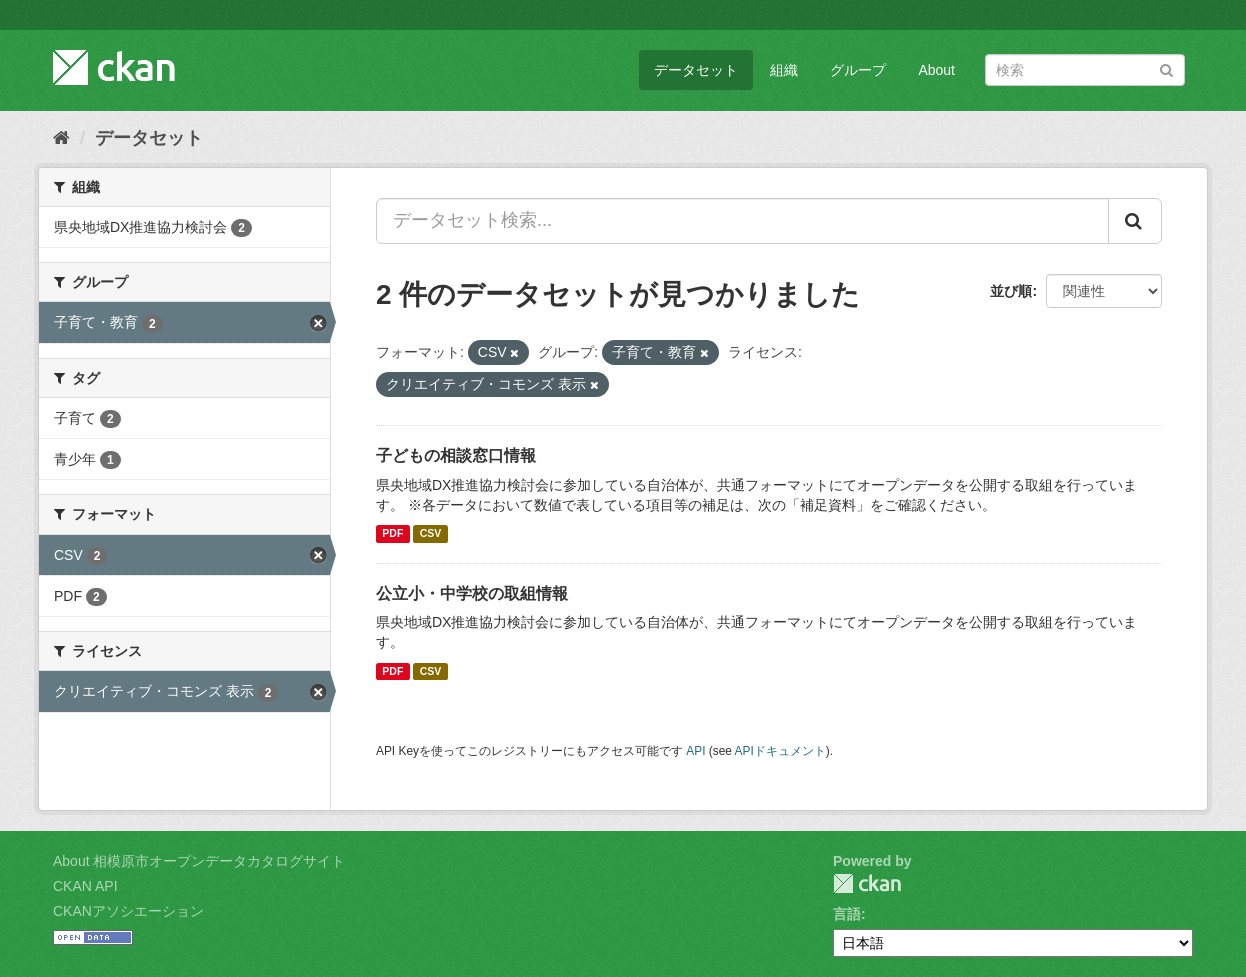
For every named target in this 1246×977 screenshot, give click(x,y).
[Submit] (1166, 68)
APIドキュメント (780, 751)
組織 (784, 70)
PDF (392, 534)
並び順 (1011, 291)
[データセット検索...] (742, 221)
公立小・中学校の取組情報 (472, 593)
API (695, 751)
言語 (847, 914)
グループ (858, 70)
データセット (696, 70)
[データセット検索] (1085, 70)
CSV (431, 534)
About (936, 70)
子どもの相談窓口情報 (456, 455)
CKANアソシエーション (128, 911)
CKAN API (85, 886)
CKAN (867, 883)
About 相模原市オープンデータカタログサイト (199, 861)
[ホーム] (61, 138)
